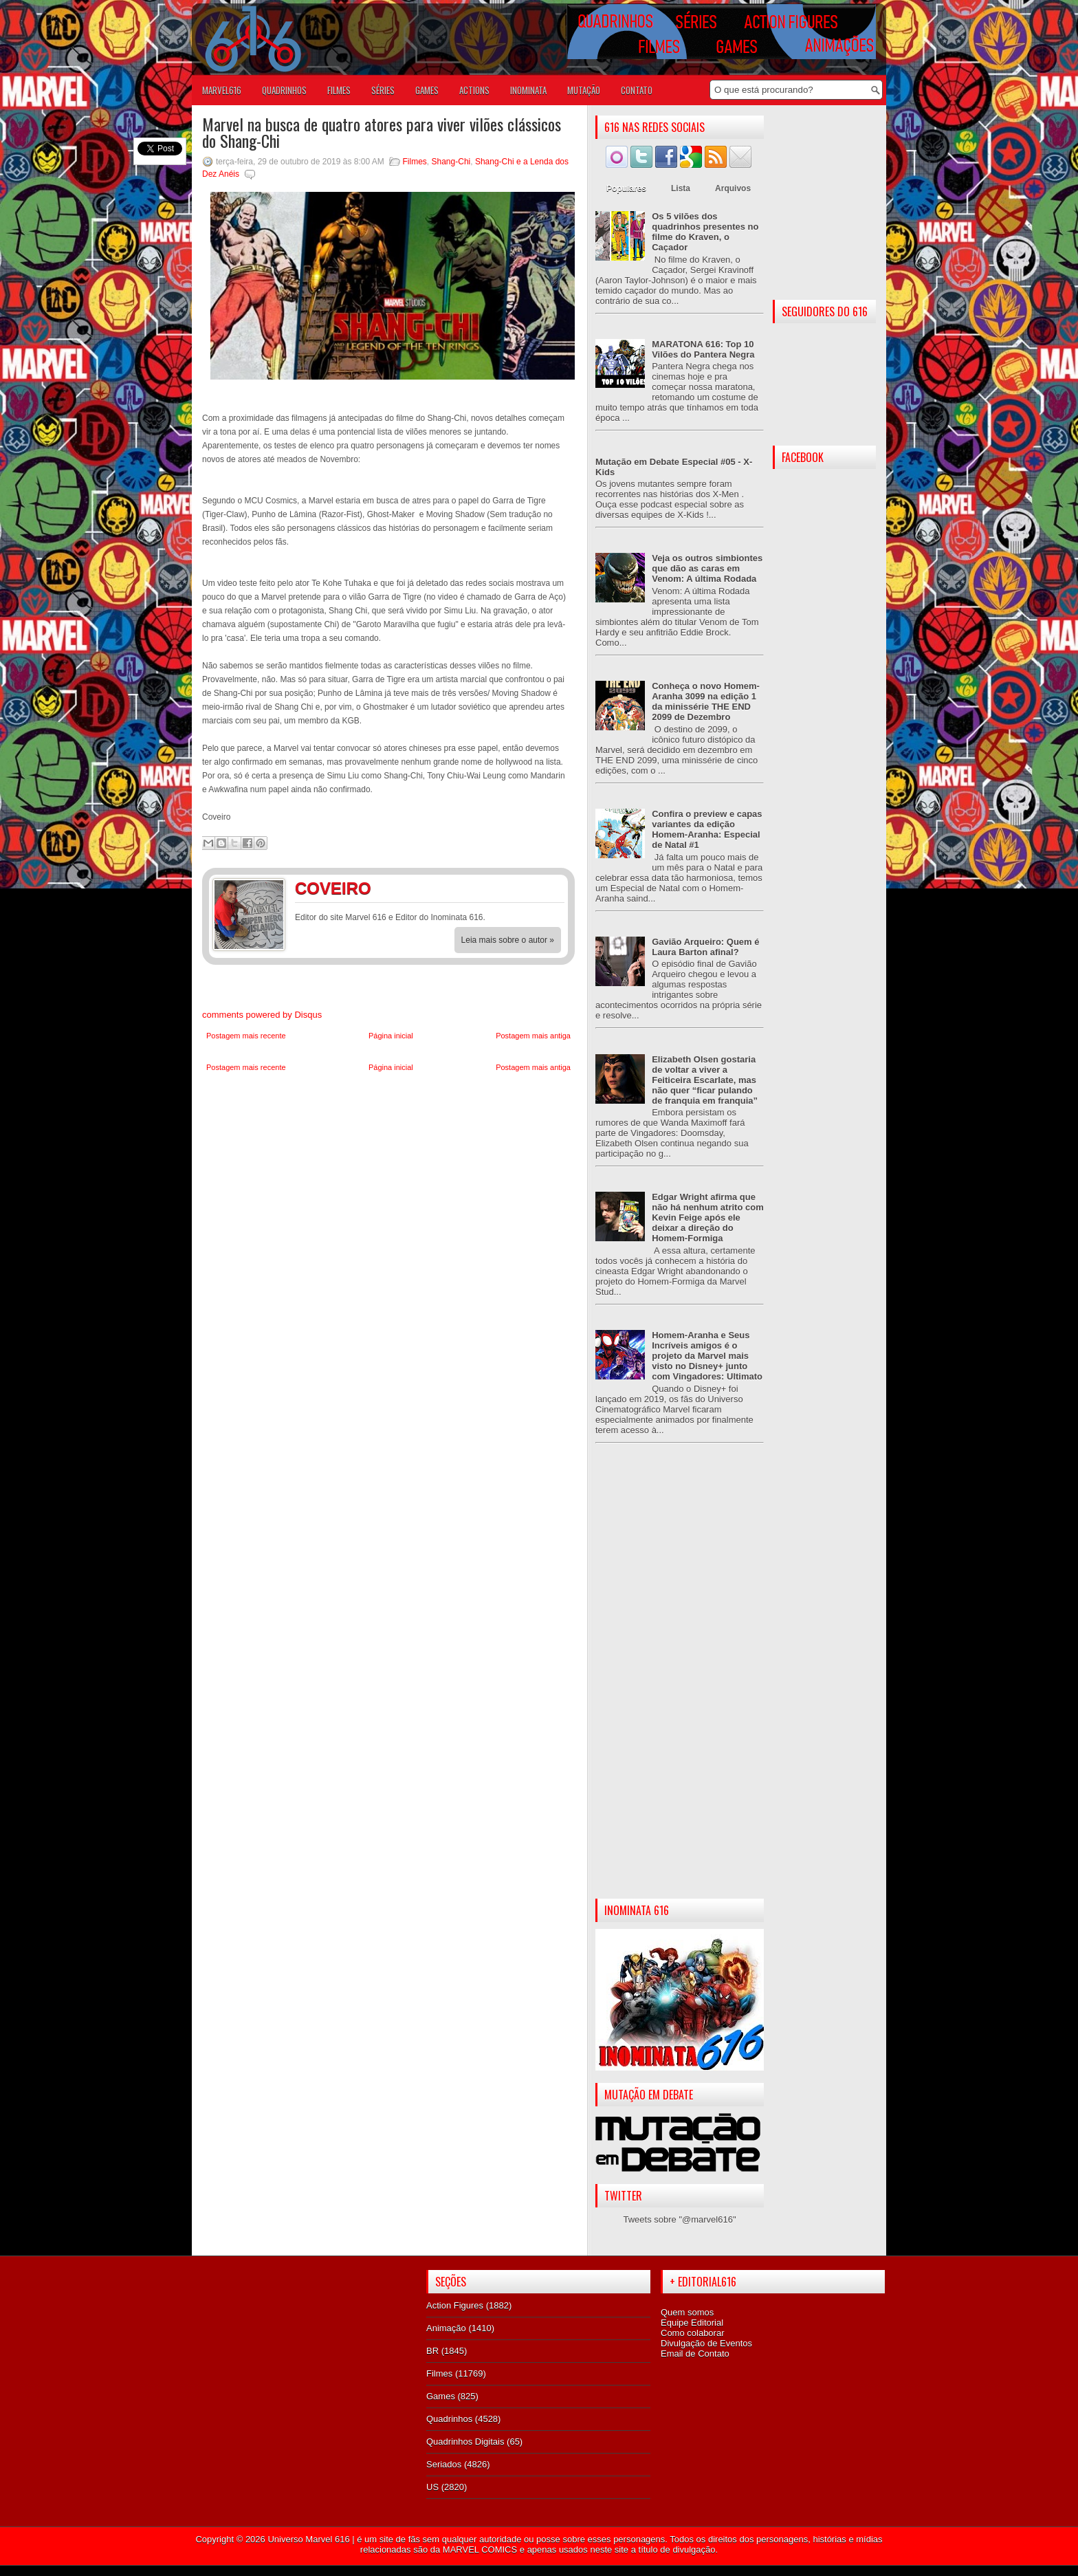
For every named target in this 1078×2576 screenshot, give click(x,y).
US (432, 2487)
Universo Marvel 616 (308, 2539)
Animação (446, 2328)
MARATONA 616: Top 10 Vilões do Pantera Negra (703, 349)
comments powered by (262, 1014)
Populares (626, 188)
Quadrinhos (449, 2419)
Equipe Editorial (692, 2322)
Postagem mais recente (246, 1036)
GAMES (427, 90)
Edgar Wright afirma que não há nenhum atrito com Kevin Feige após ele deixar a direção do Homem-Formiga (708, 1217)
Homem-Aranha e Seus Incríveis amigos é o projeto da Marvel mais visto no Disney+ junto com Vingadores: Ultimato (707, 1356)
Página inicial (390, 1036)
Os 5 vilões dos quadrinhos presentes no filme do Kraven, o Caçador (705, 231)
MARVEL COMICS (480, 2549)
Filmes (415, 161)
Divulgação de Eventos (706, 2343)
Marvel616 (221, 90)
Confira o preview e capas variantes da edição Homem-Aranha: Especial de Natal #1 (707, 829)
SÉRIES (383, 90)
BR (432, 2351)
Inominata (528, 90)
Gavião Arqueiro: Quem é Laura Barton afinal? (705, 947)
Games (440, 2396)
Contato (636, 90)
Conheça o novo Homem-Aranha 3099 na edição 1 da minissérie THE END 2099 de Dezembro (706, 701)
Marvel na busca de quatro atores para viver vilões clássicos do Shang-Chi (381, 132)
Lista (680, 188)
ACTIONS (474, 90)
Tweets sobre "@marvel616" (679, 2219)
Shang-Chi (451, 161)
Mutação (583, 90)
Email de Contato (695, 2353)
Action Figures (454, 2305)
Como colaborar (693, 2333)
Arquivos (733, 188)
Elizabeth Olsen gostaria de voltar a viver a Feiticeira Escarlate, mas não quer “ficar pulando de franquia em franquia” (705, 1080)
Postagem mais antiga (533, 1036)
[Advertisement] (679, 1682)
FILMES (339, 90)
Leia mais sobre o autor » (507, 940)
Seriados (443, 2464)
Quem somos (687, 2312)
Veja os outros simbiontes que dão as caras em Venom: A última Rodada (707, 568)
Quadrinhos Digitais (465, 2441)
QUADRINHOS (284, 90)
